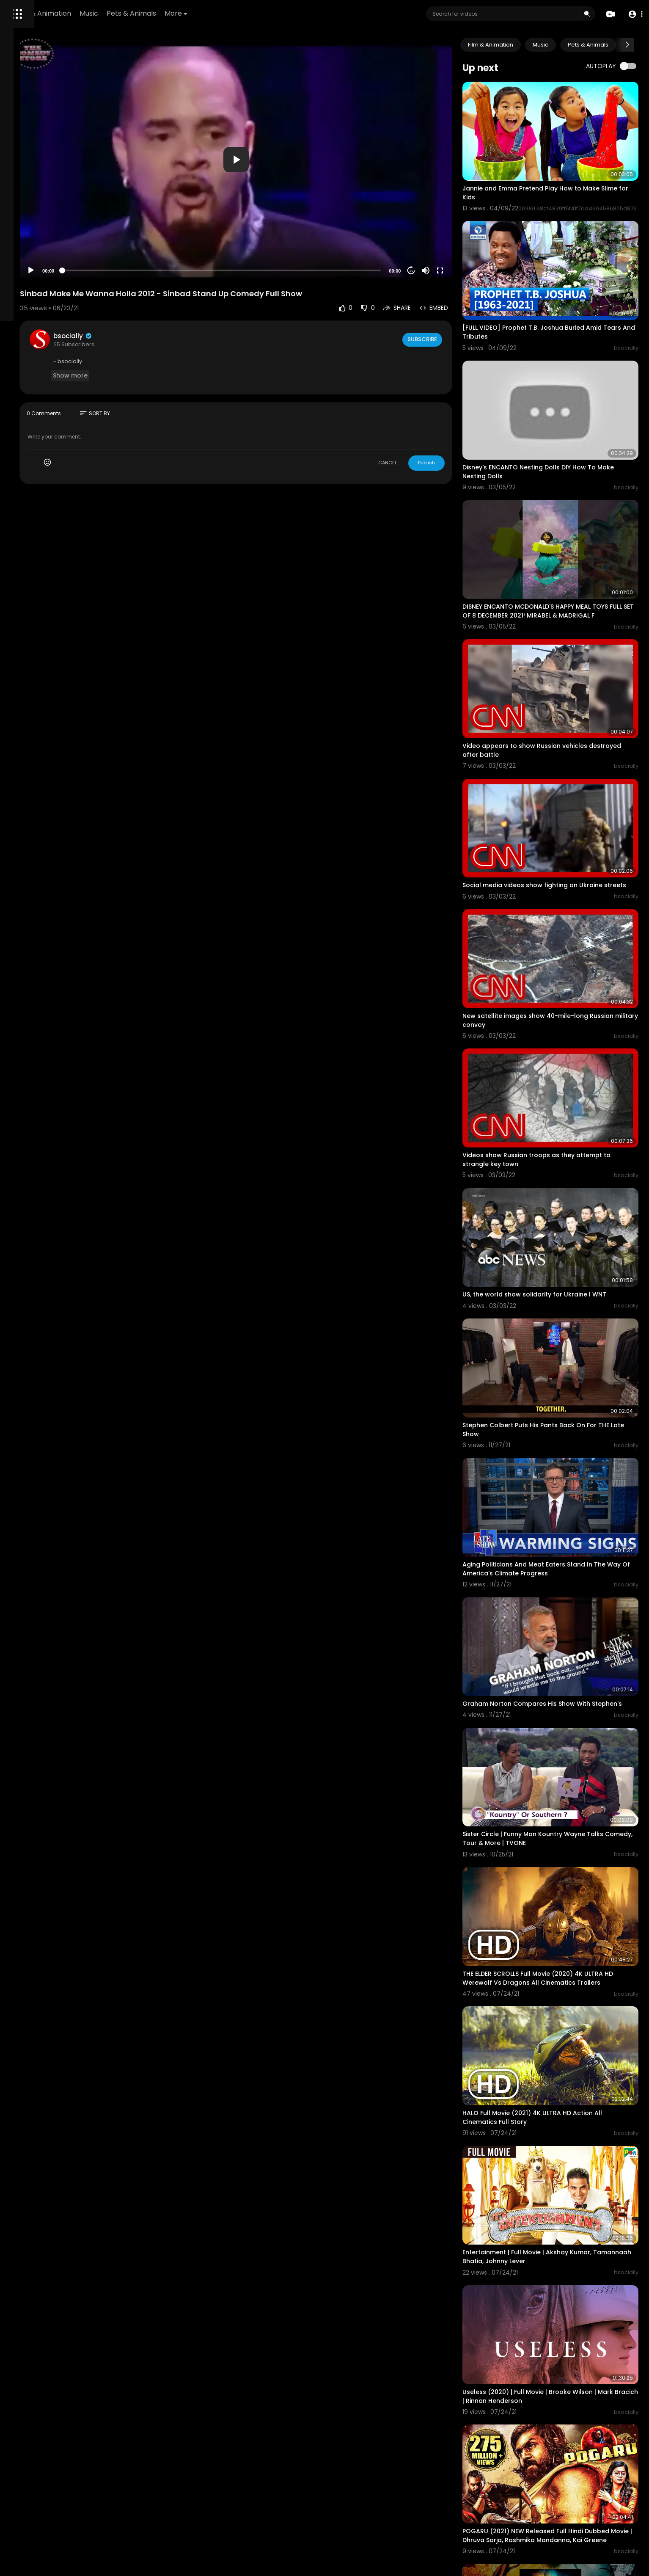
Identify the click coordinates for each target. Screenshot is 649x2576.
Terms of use (29, 328)
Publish (458, 421)
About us (23, 338)
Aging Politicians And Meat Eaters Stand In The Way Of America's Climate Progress (565, 1386)
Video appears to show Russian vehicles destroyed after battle (556, 665)
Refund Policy (29, 318)
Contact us (54, 338)
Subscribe (453, 298)
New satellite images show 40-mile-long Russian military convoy (557, 908)
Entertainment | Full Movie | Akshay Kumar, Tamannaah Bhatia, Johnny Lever (558, 1998)
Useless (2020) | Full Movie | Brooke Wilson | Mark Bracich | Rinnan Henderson (561, 2120)
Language (24, 357)
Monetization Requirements (48, 348)
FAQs (58, 318)
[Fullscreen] (472, 229)
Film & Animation (159, 13)
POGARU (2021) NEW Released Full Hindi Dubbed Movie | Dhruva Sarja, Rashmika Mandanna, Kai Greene (555, 2246)
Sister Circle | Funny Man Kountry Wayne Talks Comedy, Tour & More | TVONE (564, 1629)
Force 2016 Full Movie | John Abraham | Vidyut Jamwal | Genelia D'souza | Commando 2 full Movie (564, 2371)
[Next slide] (627, 45)
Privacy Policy (69, 328)
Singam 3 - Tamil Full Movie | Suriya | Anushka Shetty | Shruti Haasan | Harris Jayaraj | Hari (563, 2492)
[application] (304, 139)
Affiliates (84, 338)
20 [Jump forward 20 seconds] (443, 229)
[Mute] (457, 229)
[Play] (136, 229)
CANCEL (419, 421)
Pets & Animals (247, 13)
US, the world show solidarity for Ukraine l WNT (566, 1147)
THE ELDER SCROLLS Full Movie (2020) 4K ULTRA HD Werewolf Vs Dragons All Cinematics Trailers (564, 1756)
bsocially (178, 294)
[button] (633, 14)
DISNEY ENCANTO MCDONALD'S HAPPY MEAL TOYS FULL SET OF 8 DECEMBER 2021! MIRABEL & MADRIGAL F (563, 545)
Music (204, 13)
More (291, 13)
